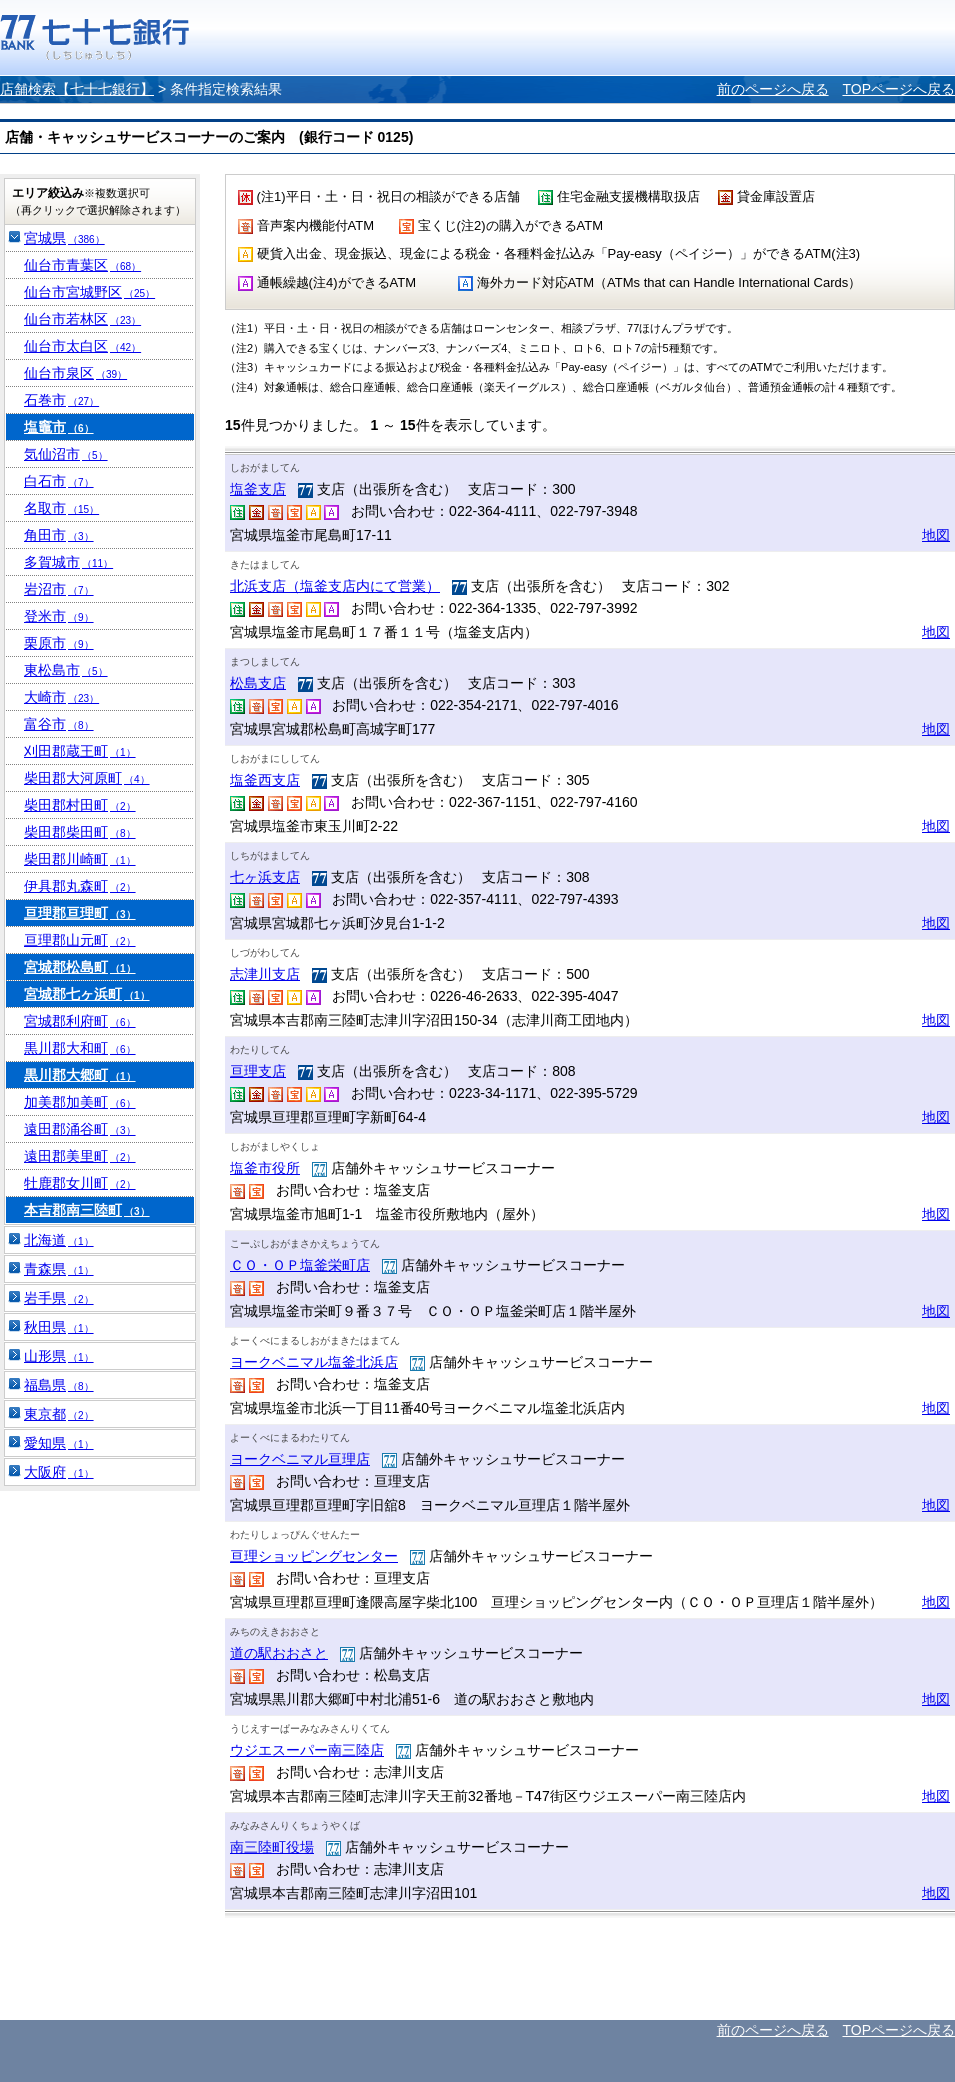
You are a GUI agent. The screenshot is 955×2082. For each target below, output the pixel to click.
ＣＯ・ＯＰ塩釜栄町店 (300, 1265)
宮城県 (64, 238)
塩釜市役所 (265, 1168)
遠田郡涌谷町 (80, 1129)
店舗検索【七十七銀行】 (77, 89)
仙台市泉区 (75, 373)
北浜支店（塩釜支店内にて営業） (335, 586)
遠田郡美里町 (80, 1156)
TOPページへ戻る (898, 89)
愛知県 (59, 1443)
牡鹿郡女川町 (80, 1183)
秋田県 (59, 1327)
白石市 (59, 481)
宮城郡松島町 (80, 967)
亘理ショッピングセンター (314, 1556)
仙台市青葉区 (82, 265)
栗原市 (59, 643)
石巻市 (61, 400)
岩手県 (59, 1298)
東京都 (59, 1414)
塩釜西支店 (265, 780)
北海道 (59, 1240)
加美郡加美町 (80, 1102)
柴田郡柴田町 (80, 832)
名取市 (61, 508)
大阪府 (59, 1472)
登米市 (59, 616)
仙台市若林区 (82, 319)
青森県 (59, 1269)
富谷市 (59, 724)
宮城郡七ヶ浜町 (87, 994)
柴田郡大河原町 (87, 778)
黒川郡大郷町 (80, 1075)
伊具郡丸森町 (80, 886)
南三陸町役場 (272, 1847)
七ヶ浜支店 (265, 877)
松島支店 (258, 683)
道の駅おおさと (279, 1653)
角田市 (59, 535)
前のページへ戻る (773, 89)
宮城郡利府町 (80, 1021)
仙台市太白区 (82, 346)
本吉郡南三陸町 (87, 1210)
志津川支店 (265, 974)
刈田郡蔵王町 (80, 751)
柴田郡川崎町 (80, 859)
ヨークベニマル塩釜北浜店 (314, 1362)
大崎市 (61, 697)
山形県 (59, 1356)
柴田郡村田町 (80, 805)
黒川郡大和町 (80, 1048)
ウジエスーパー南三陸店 (307, 1750)
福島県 (59, 1385)
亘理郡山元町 (80, 940)
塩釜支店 (258, 489)
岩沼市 (59, 589)
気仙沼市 (66, 454)
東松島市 (66, 670)
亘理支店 (258, 1071)
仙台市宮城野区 (89, 292)
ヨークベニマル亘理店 (300, 1459)
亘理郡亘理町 (80, 913)
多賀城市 (68, 562)
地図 (936, 535)
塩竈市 (59, 427)
